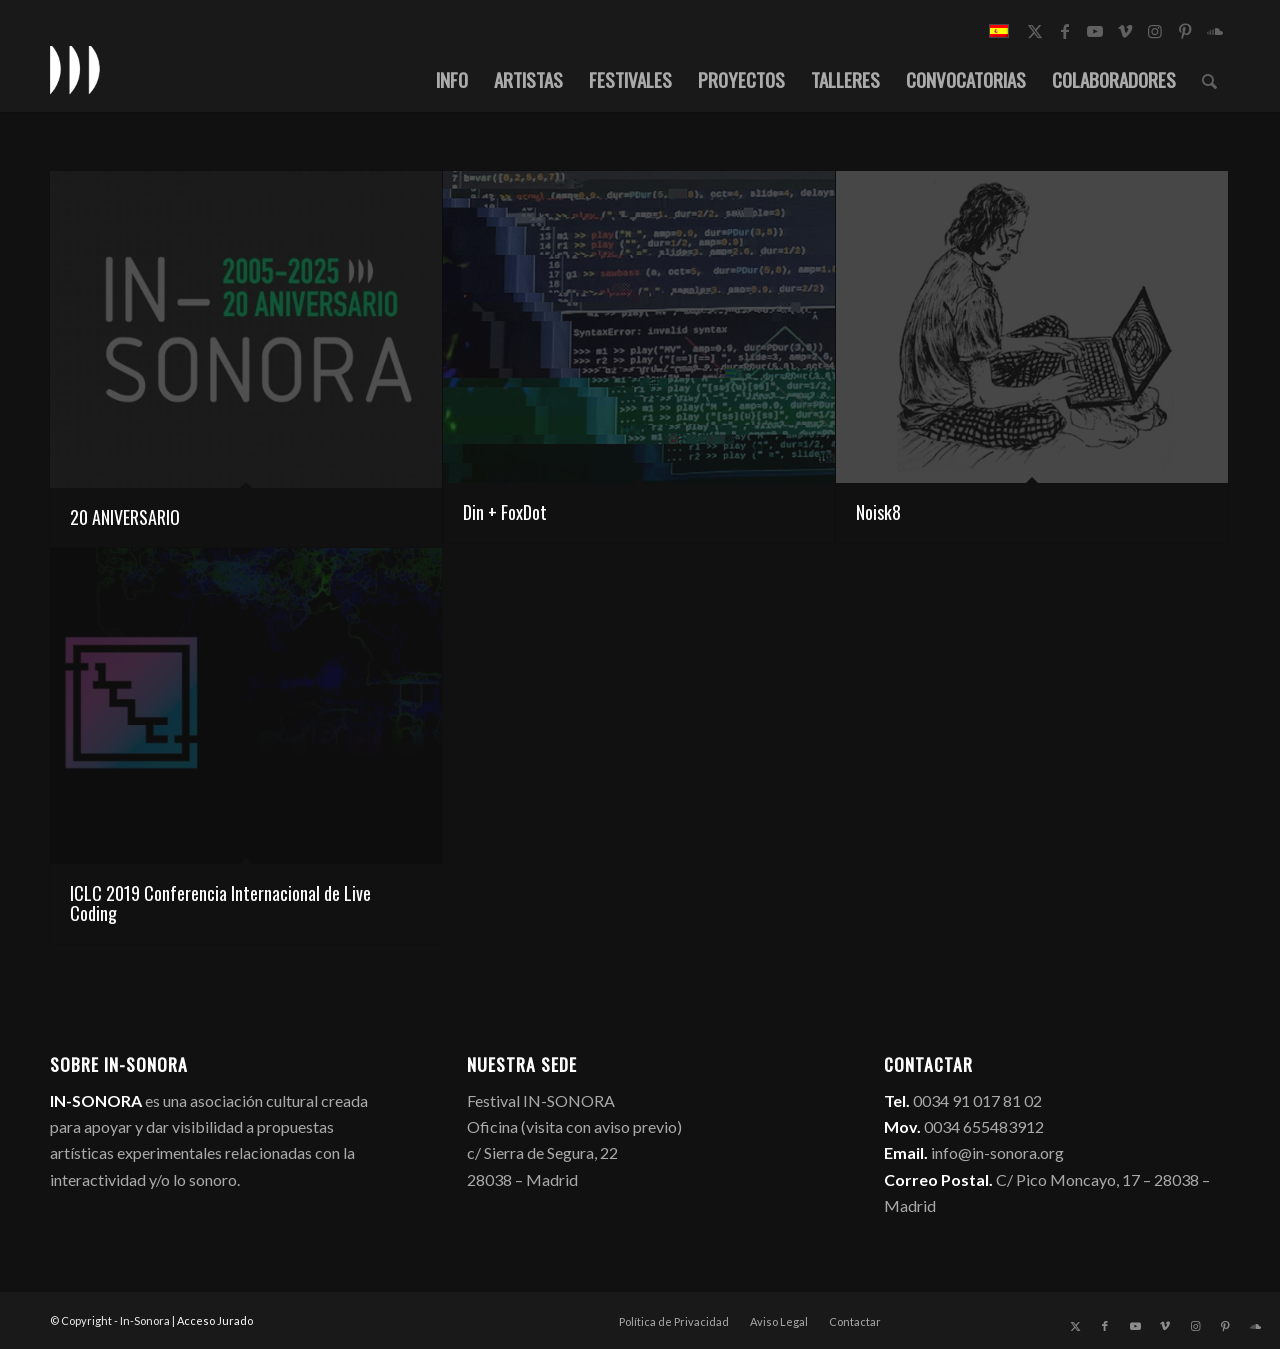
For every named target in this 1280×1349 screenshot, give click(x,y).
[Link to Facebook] (1065, 31)
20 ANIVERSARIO (125, 517)
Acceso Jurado (215, 1320)
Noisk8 (878, 512)
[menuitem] (452, 79)
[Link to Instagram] (1155, 31)
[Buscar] (1209, 79)
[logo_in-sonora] (75, 69)
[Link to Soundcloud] (1215, 31)
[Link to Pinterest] (1185, 31)
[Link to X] (1035, 31)
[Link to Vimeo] (1125, 31)
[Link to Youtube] (1095, 31)
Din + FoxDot (505, 512)
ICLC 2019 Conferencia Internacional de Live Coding (220, 903)
